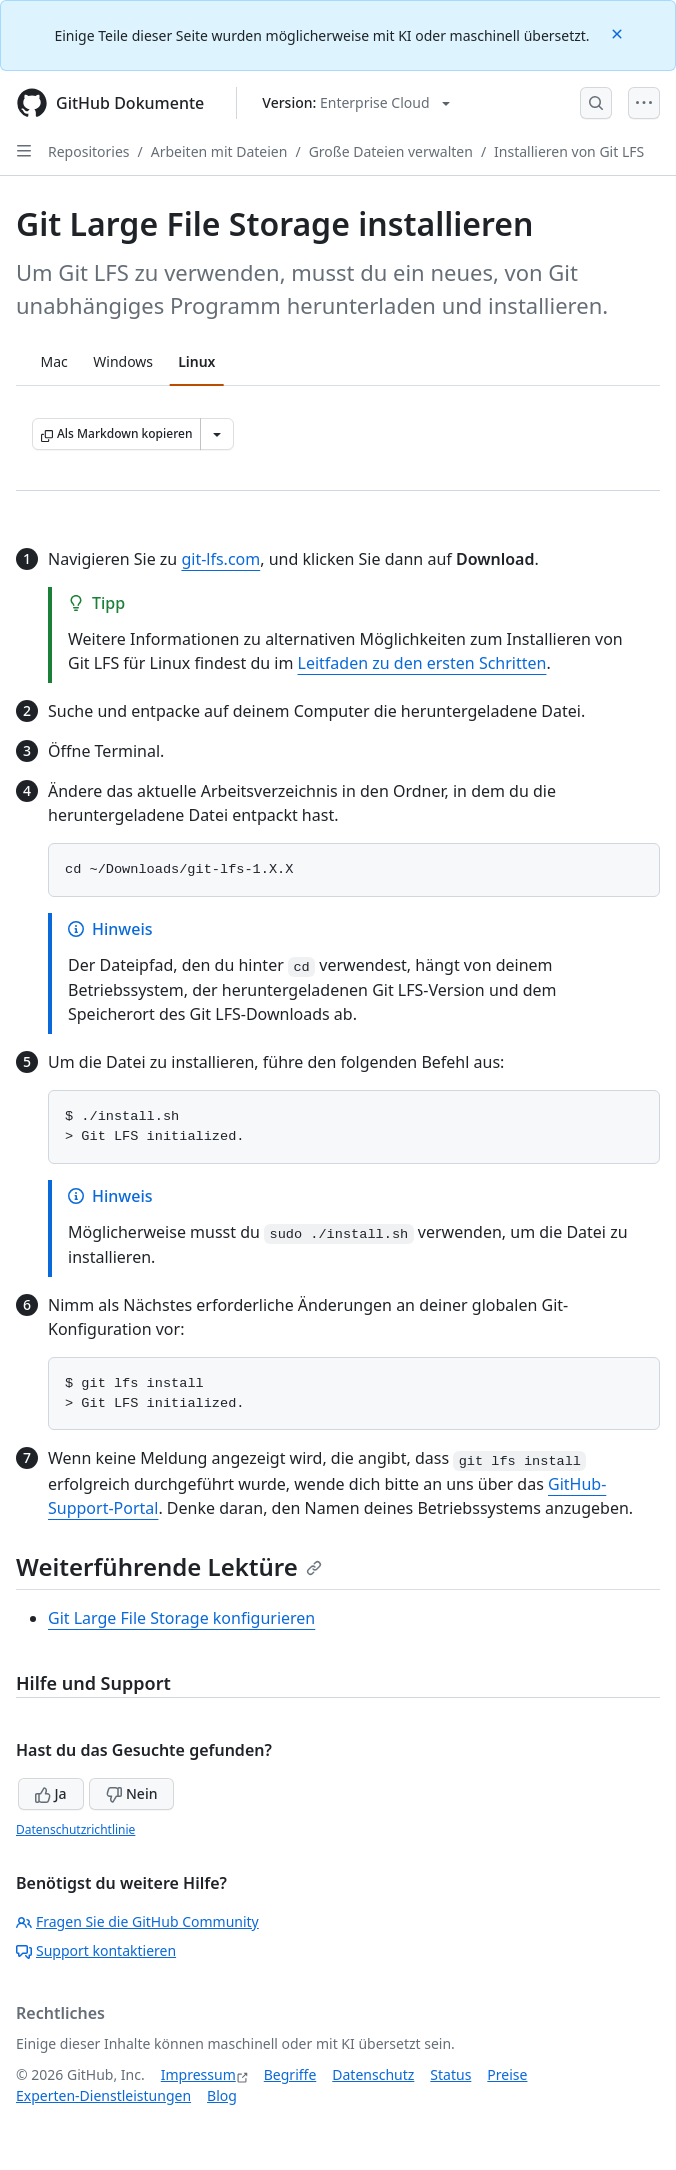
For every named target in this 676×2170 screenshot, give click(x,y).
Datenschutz (373, 2074)
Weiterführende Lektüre (169, 1566)
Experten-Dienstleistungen (103, 2095)
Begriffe (290, 2074)
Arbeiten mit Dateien (219, 151)
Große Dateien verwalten (391, 151)
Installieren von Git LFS (569, 151)
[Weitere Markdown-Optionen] (217, 434)
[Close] (619, 32)
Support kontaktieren (96, 1950)
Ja (51, 1793)
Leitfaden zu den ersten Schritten (422, 663)
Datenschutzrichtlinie (75, 1829)
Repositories (89, 151)
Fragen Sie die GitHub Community (137, 1921)
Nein (131, 1793)
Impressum (198, 2074)
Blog (222, 2095)
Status (450, 2074)
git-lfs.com (220, 559)
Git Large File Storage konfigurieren (181, 1618)
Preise (507, 2074)
